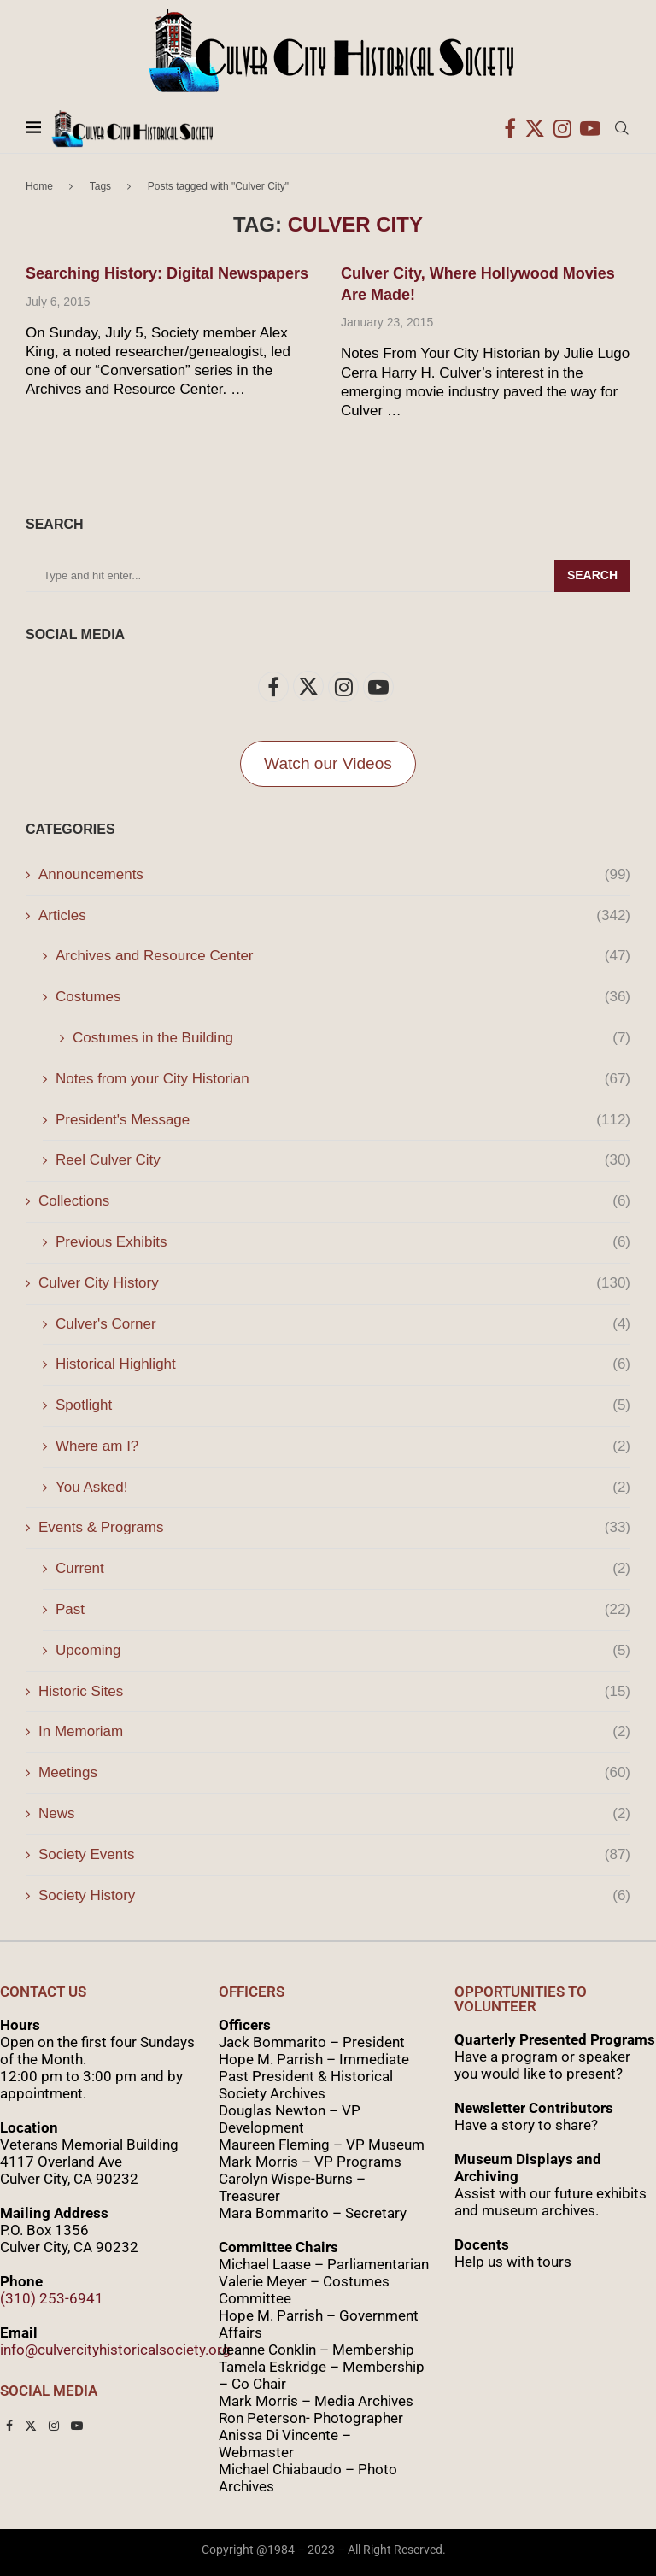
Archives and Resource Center (343, 956)
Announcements (334, 875)
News (334, 1814)
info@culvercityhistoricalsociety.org (115, 2349)
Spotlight (343, 1405)
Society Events (334, 1855)
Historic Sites (334, 1691)
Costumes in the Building (351, 1038)
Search (592, 575)
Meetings (334, 1773)
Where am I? (343, 1446)
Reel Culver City (343, 1160)
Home (39, 186)
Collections (334, 1201)
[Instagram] (562, 128)
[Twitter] (534, 128)
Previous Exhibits (343, 1242)
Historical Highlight (343, 1364)
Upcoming (343, 1650)
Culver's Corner (343, 1324)
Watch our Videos (328, 763)
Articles (334, 916)
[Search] (621, 128)
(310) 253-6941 (51, 2298)
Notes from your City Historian (343, 1079)
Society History (334, 1896)
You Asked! (343, 1487)
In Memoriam (334, 1732)
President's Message (343, 1120)
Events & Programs (334, 1527)
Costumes (343, 997)
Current (343, 1568)
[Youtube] (590, 128)
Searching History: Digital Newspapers (167, 273)
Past (343, 1609)
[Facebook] (510, 128)
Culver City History (334, 1283)
